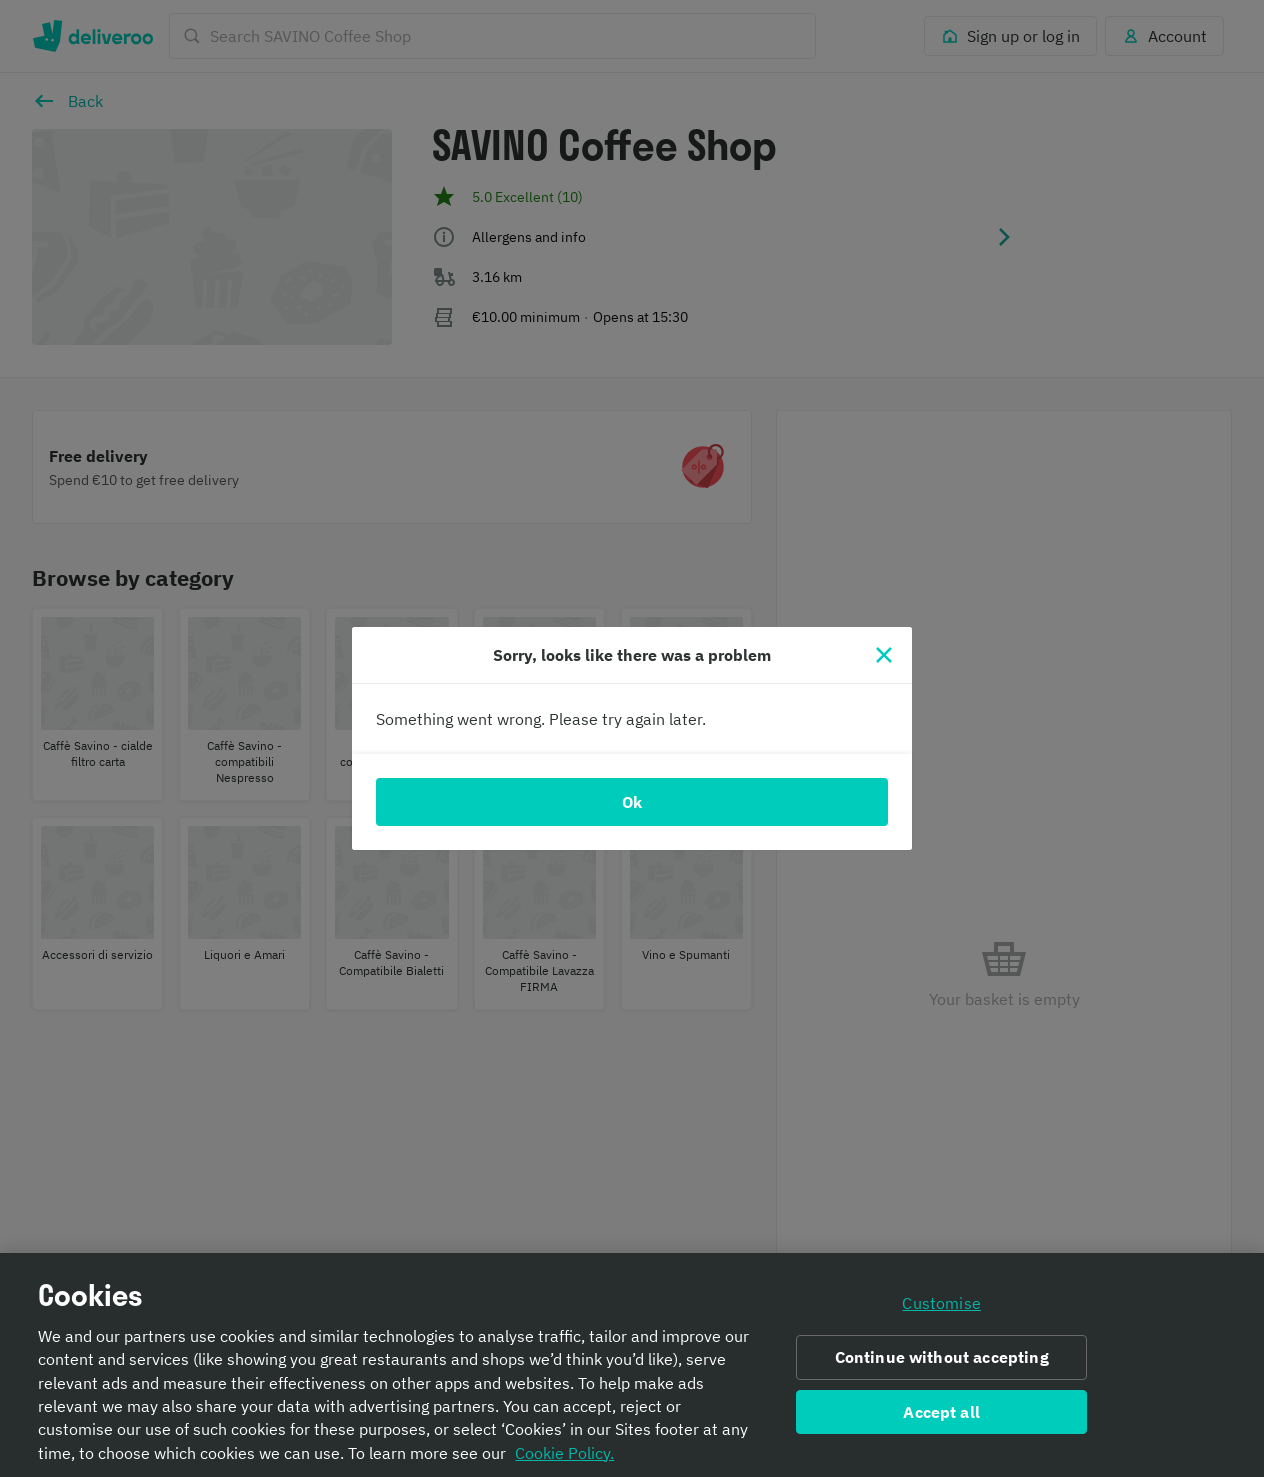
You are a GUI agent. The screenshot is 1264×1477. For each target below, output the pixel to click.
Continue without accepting (942, 1364)
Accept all (941, 1419)
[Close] (884, 655)
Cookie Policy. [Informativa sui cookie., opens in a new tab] (564, 1460)
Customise (941, 1310)
